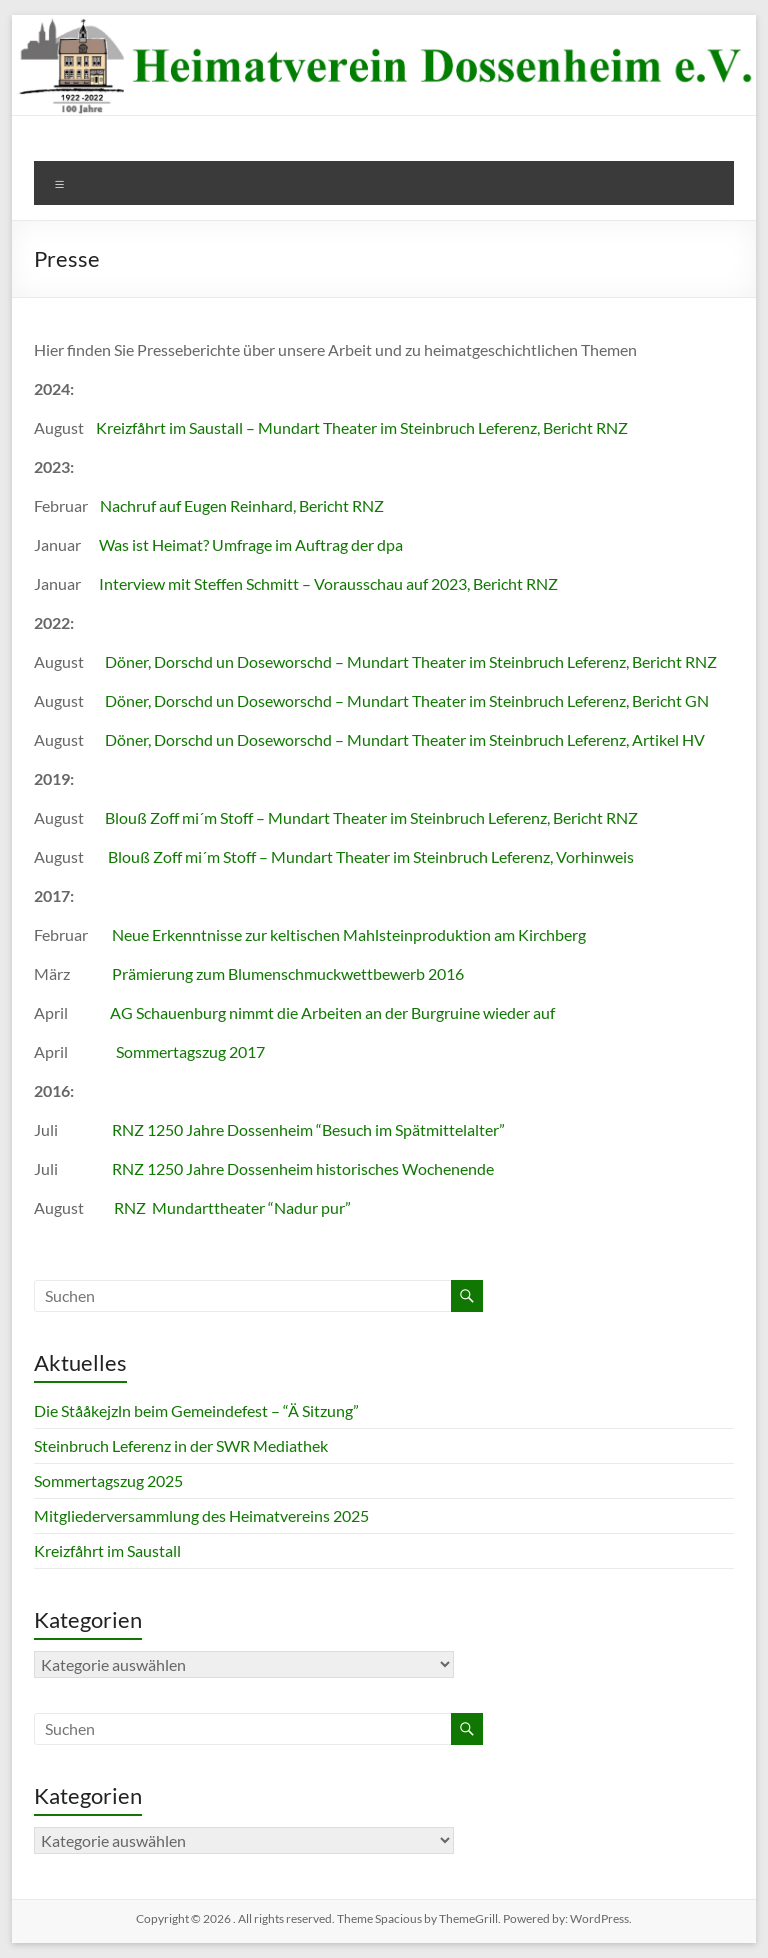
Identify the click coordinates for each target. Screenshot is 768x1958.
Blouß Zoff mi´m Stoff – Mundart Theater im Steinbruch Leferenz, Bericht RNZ (371, 817)
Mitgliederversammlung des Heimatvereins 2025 (201, 1515)
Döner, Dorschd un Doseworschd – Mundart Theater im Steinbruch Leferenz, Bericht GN (407, 700)
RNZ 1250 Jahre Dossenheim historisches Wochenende (301, 1168)
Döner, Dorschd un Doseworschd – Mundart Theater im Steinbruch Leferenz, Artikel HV (405, 739)
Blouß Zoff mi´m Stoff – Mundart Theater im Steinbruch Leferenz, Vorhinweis (371, 856)
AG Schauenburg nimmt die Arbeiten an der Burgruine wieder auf (332, 1012)
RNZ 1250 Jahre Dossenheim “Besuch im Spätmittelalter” (308, 1129)
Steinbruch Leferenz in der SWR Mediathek (181, 1445)
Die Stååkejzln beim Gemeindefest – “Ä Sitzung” (196, 1410)
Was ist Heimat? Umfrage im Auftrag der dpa (251, 544)
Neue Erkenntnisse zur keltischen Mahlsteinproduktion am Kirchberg (349, 934)
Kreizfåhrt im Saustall (107, 1550)
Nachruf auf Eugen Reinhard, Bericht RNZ (242, 505)
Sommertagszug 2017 (190, 1051)
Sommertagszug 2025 (108, 1480)
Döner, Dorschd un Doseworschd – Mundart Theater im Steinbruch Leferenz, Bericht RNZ (411, 661)
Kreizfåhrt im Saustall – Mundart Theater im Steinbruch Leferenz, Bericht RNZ (362, 427)
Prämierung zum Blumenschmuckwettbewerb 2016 (288, 973)
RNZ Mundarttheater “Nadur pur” (232, 1207)
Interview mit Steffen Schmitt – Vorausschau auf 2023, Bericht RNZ (328, 583)
